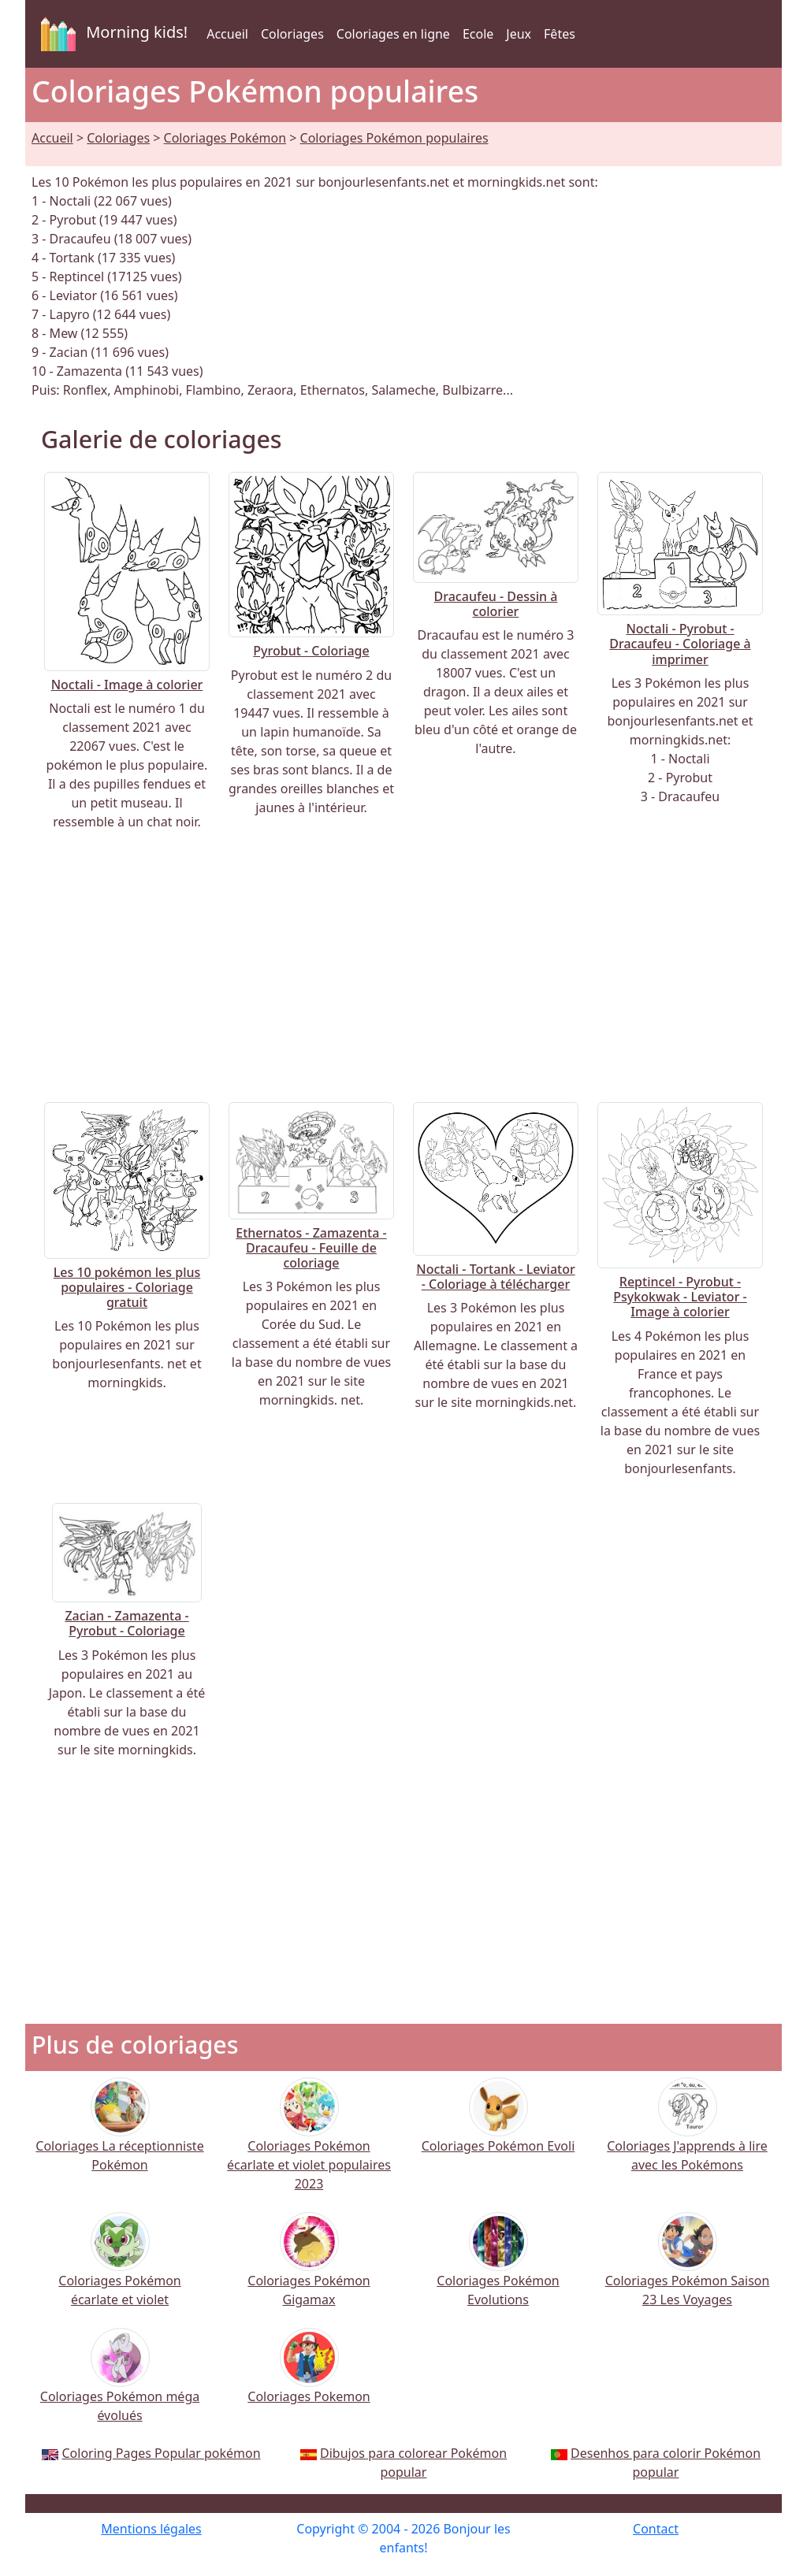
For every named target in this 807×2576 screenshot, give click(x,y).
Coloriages (292, 34)
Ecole (478, 34)
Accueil (227, 34)
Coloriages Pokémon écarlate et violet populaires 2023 (309, 2144)
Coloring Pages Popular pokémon (161, 2453)
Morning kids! (111, 34)
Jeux (518, 34)
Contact (656, 2528)
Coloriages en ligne (393, 34)
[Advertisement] (403, 966)
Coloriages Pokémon (225, 138)
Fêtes (559, 34)
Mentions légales (151, 2528)
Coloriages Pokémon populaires (394, 138)
